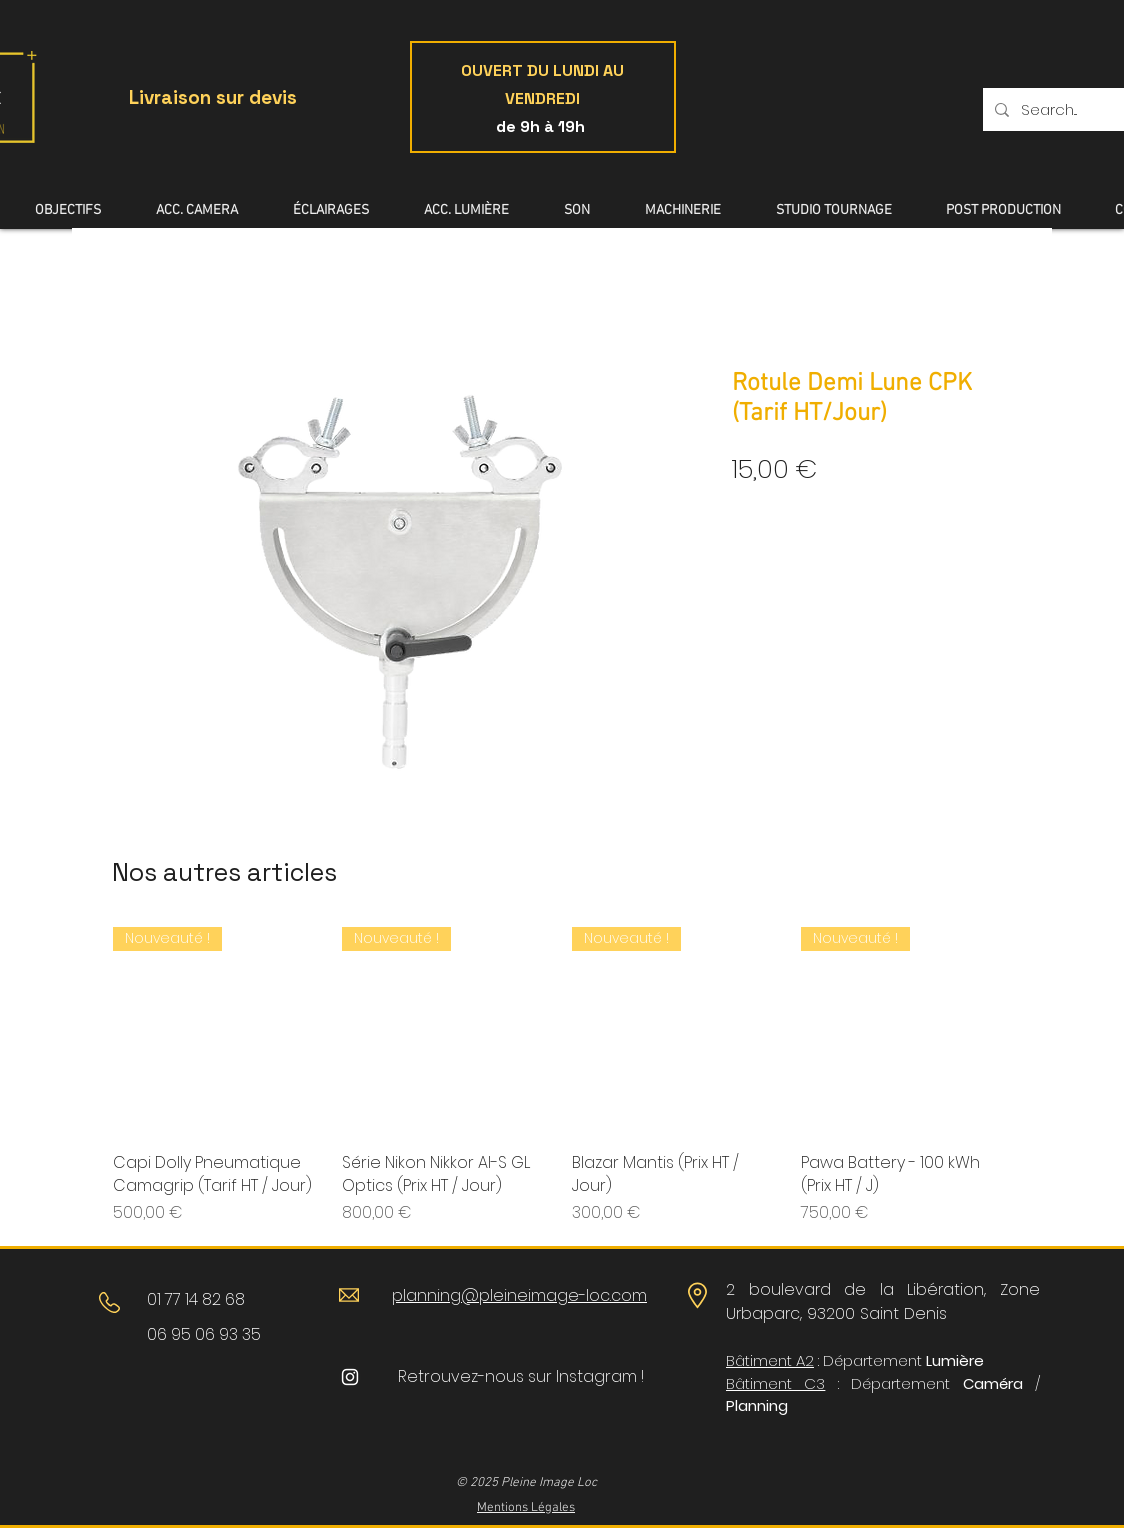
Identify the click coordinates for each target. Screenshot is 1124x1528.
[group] (561, 1076)
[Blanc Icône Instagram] (350, 1377)
